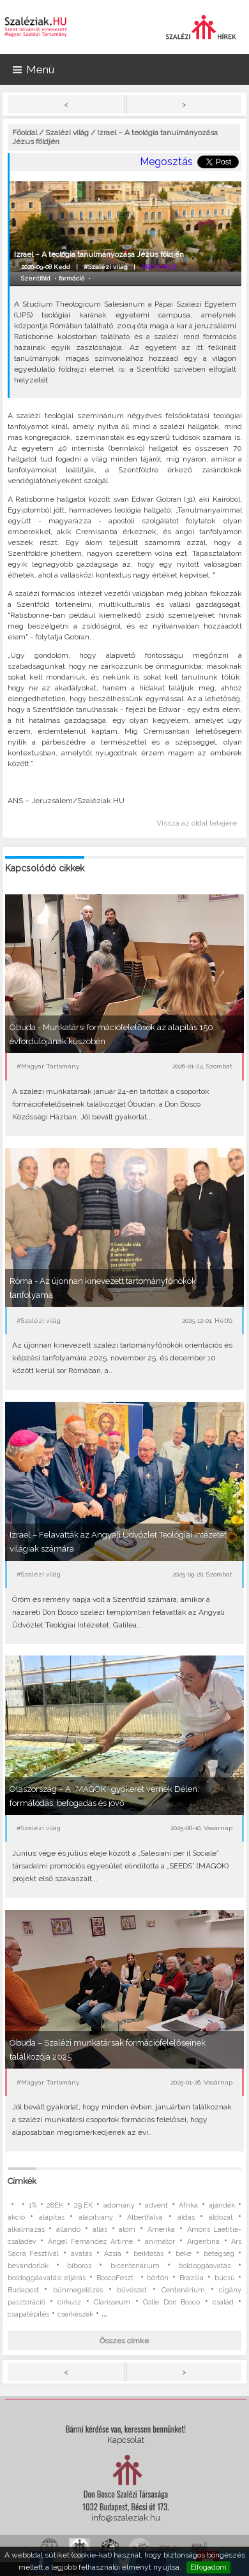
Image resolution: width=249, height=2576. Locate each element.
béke (184, 2254)
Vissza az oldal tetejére (196, 823)
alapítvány (96, 2217)
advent (156, 2205)
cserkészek (75, 2314)
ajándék (222, 2205)
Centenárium (183, 2290)
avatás (81, 2254)
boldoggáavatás (204, 2266)
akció (16, 2217)
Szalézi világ (67, 132)
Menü (33, 69)
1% (32, 2205)
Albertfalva (145, 2217)
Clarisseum (112, 2302)
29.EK (83, 2205)
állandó (68, 2229)
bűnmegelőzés (78, 2290)
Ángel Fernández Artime (90, 2242)
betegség (219, 2254)
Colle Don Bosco (171, 2302)
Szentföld (35, 278)
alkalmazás (26, 2229)
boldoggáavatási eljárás (47, 2278)
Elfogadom (208, 2567)
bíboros (79, 2266)
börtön (158, 2278)
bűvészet (132, 2290)
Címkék (22, 2181)
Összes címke (124, 2340)
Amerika (161, 2229)
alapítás (51, 2217)
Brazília (191, 2278)
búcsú (225, 2278)
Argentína (203, 2242)
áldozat (221, 2217)
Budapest (23, 2290)
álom (127, 2229)
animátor (160, 2242)
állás (100, 2229)
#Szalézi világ (106, 266)
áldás (186, 2217)
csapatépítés (28, 2314)
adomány (119, 2205)
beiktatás (148, 2254)
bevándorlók (28, 2266)
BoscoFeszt (116, 2278)
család (223, 2302)
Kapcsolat (125, 2440)
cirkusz (69, 2302)
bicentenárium (135, 2266)
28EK (55, 2205)
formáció (71, 278)
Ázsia (112, 2254)
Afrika (188, 2205)
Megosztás (166, 162)
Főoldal (24, 132)
